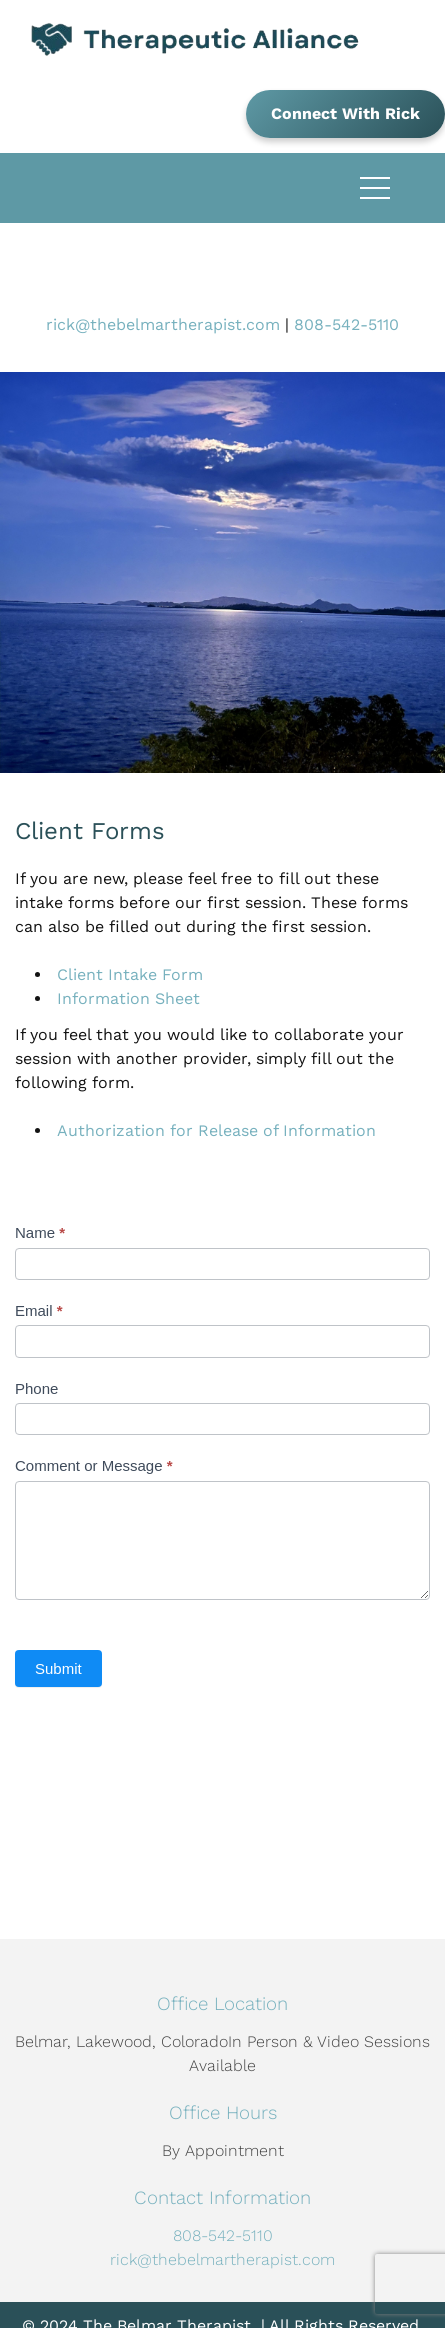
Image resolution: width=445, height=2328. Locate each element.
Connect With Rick (345, 113)
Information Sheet (128, 998)
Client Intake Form (130, 974)
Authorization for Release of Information (216, 1130)
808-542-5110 (346, 324)
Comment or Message (94, 1465)
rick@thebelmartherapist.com (163, 324)
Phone (36, 1388)
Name (40, 1232)
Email (39, 1310)
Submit (58, 1668)
